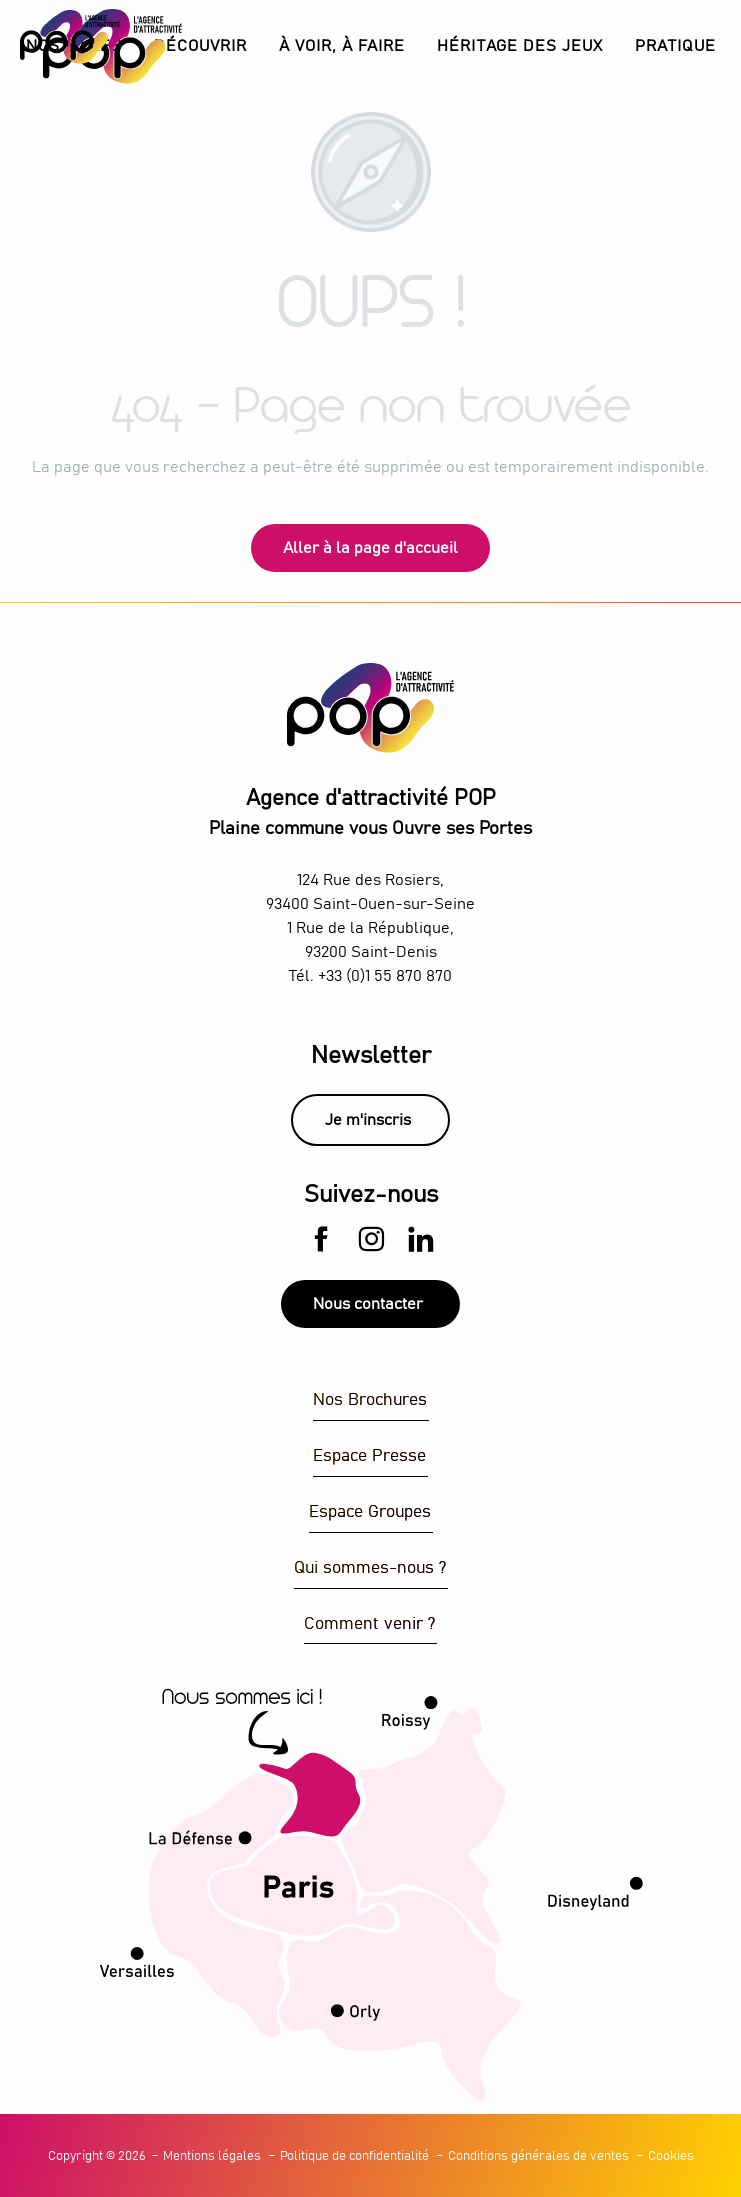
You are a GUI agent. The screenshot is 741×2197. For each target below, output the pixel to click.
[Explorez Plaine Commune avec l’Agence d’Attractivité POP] (70, 37)
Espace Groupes (370, 1512)
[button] (200, 46)
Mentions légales (212, 2156)
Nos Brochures (370, 1400)
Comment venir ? (369, 1624)
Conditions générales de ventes (538, 2156)
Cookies (671, 2156)
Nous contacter (368, 1304)
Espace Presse (369, 1456)
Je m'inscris (368, 1120)
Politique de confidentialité (354, 2156)
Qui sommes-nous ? (370, 1568)
